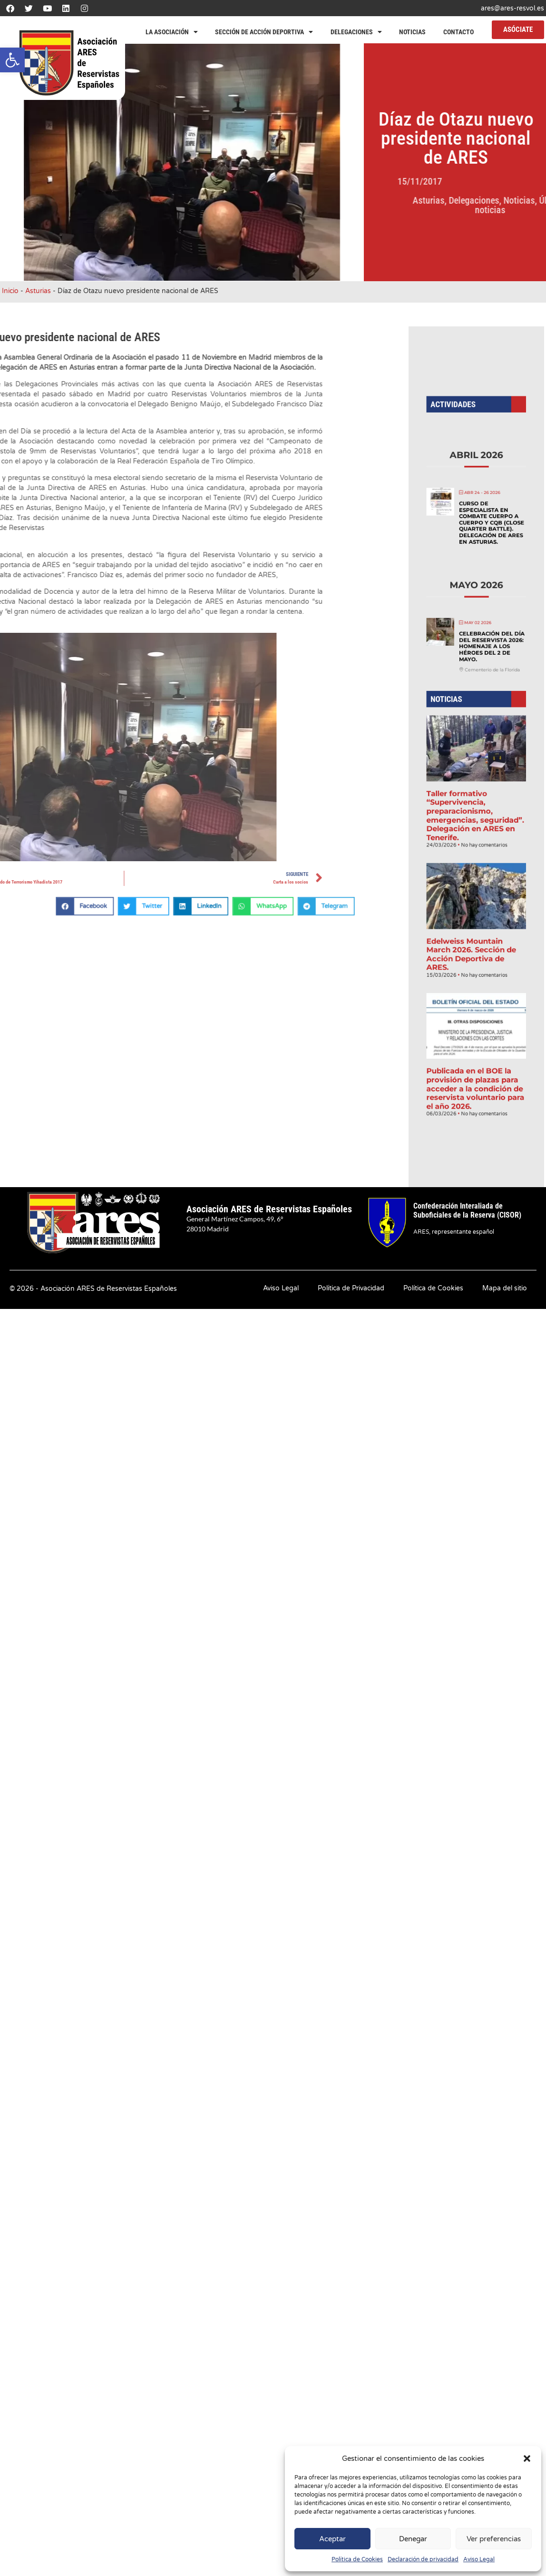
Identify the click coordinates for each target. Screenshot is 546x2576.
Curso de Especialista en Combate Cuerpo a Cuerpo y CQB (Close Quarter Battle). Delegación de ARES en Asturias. (485, 618)
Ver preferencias (494, 2539)
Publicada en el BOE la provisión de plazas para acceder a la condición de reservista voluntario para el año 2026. (476, 953)
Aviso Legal (479, 2559)
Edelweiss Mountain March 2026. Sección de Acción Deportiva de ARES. (473, 873)
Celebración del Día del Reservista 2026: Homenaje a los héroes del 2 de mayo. (485, 691)
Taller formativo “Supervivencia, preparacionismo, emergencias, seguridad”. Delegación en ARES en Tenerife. (476, 791)
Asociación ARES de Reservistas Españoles (269, 1209)
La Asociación (172, 32)
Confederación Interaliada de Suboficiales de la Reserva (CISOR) (467, 1210)
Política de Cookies (357, 2559)
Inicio (10, 291)
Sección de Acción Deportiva (264, 32)
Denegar (413, 2539)
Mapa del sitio (504, 1288)
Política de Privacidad (351, 1288)
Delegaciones (356, 32)
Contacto (458, 32)
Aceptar (332, 2539)
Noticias (412, 32)
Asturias (515, 200)
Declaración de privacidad (423, 2559)
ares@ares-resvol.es (512, 8)
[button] (12, 60)
